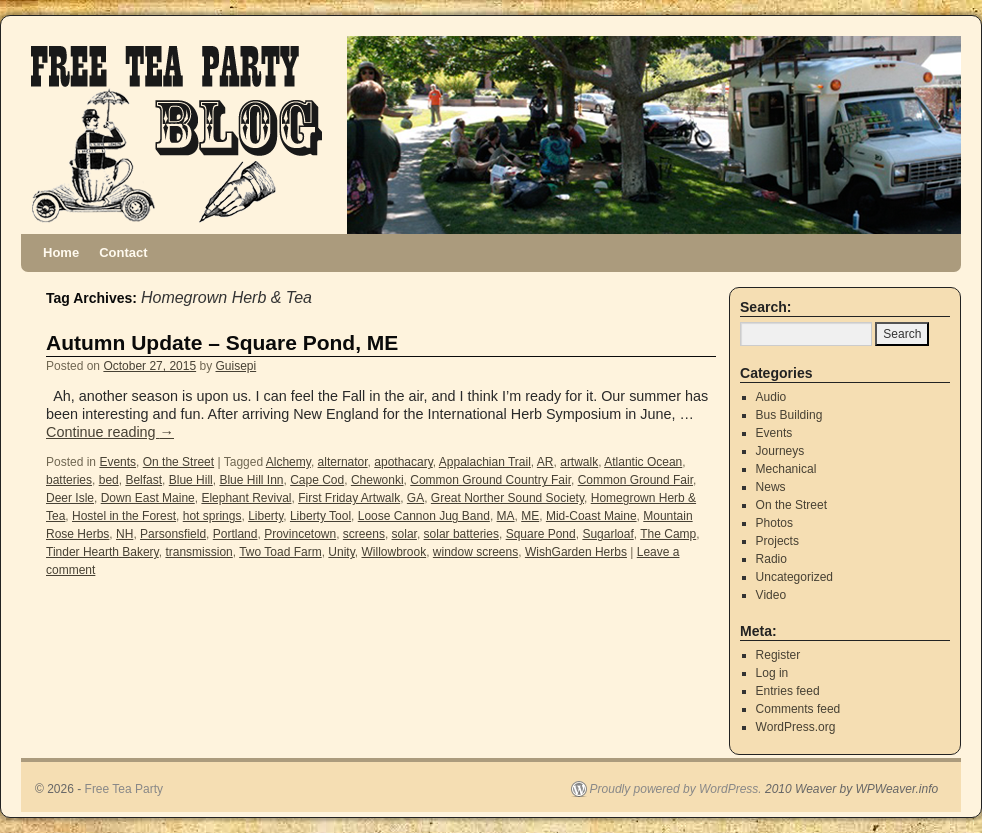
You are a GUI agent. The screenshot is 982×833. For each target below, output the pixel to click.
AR (545, 462)
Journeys (780, 451)
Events (117, 462)
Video (771, 595)
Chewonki (377, 480)
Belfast (143, 480)
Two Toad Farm (280, 552)
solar (404, 534)
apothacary (403, 462)
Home (61, 252)
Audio (771, 397)
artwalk (579, 462)
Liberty (265, 516)
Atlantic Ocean (643, 462)
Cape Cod (317, 480)
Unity (341, 552)
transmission (198, 552)
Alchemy (288, 462)
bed (109, 480)
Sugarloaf (607, 534)
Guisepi (236, 366)
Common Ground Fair (635, 480)
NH (124, 534)
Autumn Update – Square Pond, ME (222, 342)
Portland (235, 534)
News (771, 487)
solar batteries (461, 534)
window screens (475, 552)
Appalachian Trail (485, 462)
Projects (777, 541)
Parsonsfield (173, 534)
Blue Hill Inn (251, 480)
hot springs (212, 516)
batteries (69, 480)
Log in (772, 673)
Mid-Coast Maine (591, 516)
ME (530, 516)
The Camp (668, 534)
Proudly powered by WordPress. (676, 789)
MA (506, 516)
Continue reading (110, 432)
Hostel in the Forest (124, 516)
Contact (123, 252)
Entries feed (788, 691)
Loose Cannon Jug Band (424, 516)
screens (364, 534)
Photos (774, 523)
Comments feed (798, 709)
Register (778, 655)
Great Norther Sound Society (507, 498)
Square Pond (541, 534)
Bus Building (789, 415)
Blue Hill (191, 480)
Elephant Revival (246, 498)
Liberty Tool (320, 516)
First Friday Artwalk (349, 498)
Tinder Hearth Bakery (102, 552)
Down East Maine (148, 498)
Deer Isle (70, 498)
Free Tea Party (124, 789)
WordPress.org (796, 727)
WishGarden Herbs (576, 552)
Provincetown (300, 534)
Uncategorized (794, 577)
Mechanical (786, 469)
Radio (771, 559)
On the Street (178, 462)
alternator (343, 462)
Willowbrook (393, 552)
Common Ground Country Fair (490, 480)
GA (415, 498)
